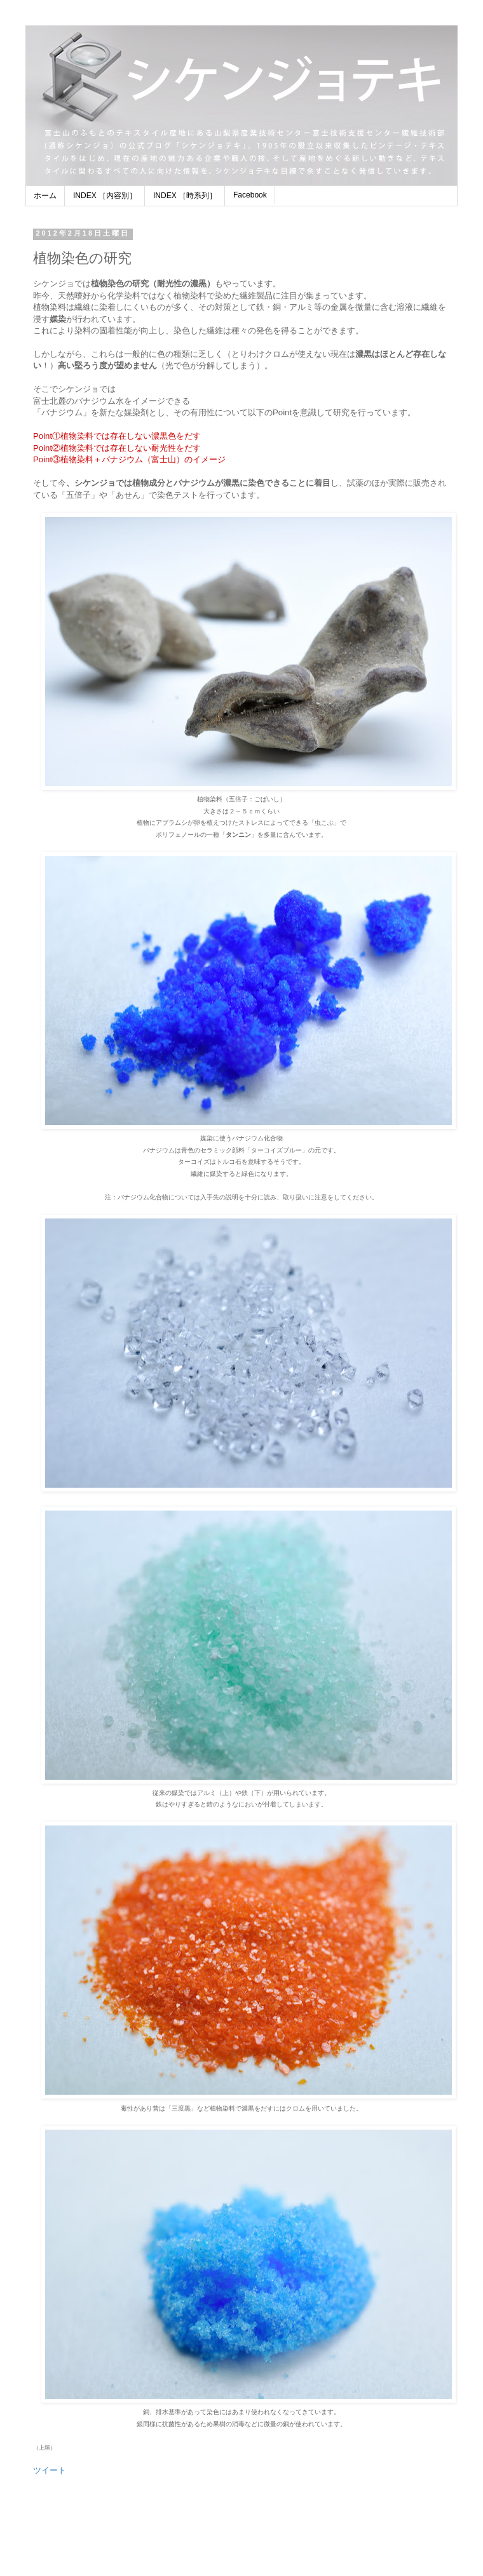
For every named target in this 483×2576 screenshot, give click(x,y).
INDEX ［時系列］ (185, 195)
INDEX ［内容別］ (105, 195)
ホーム (45, 195)
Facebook (250, 194)
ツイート (49, 2470)
